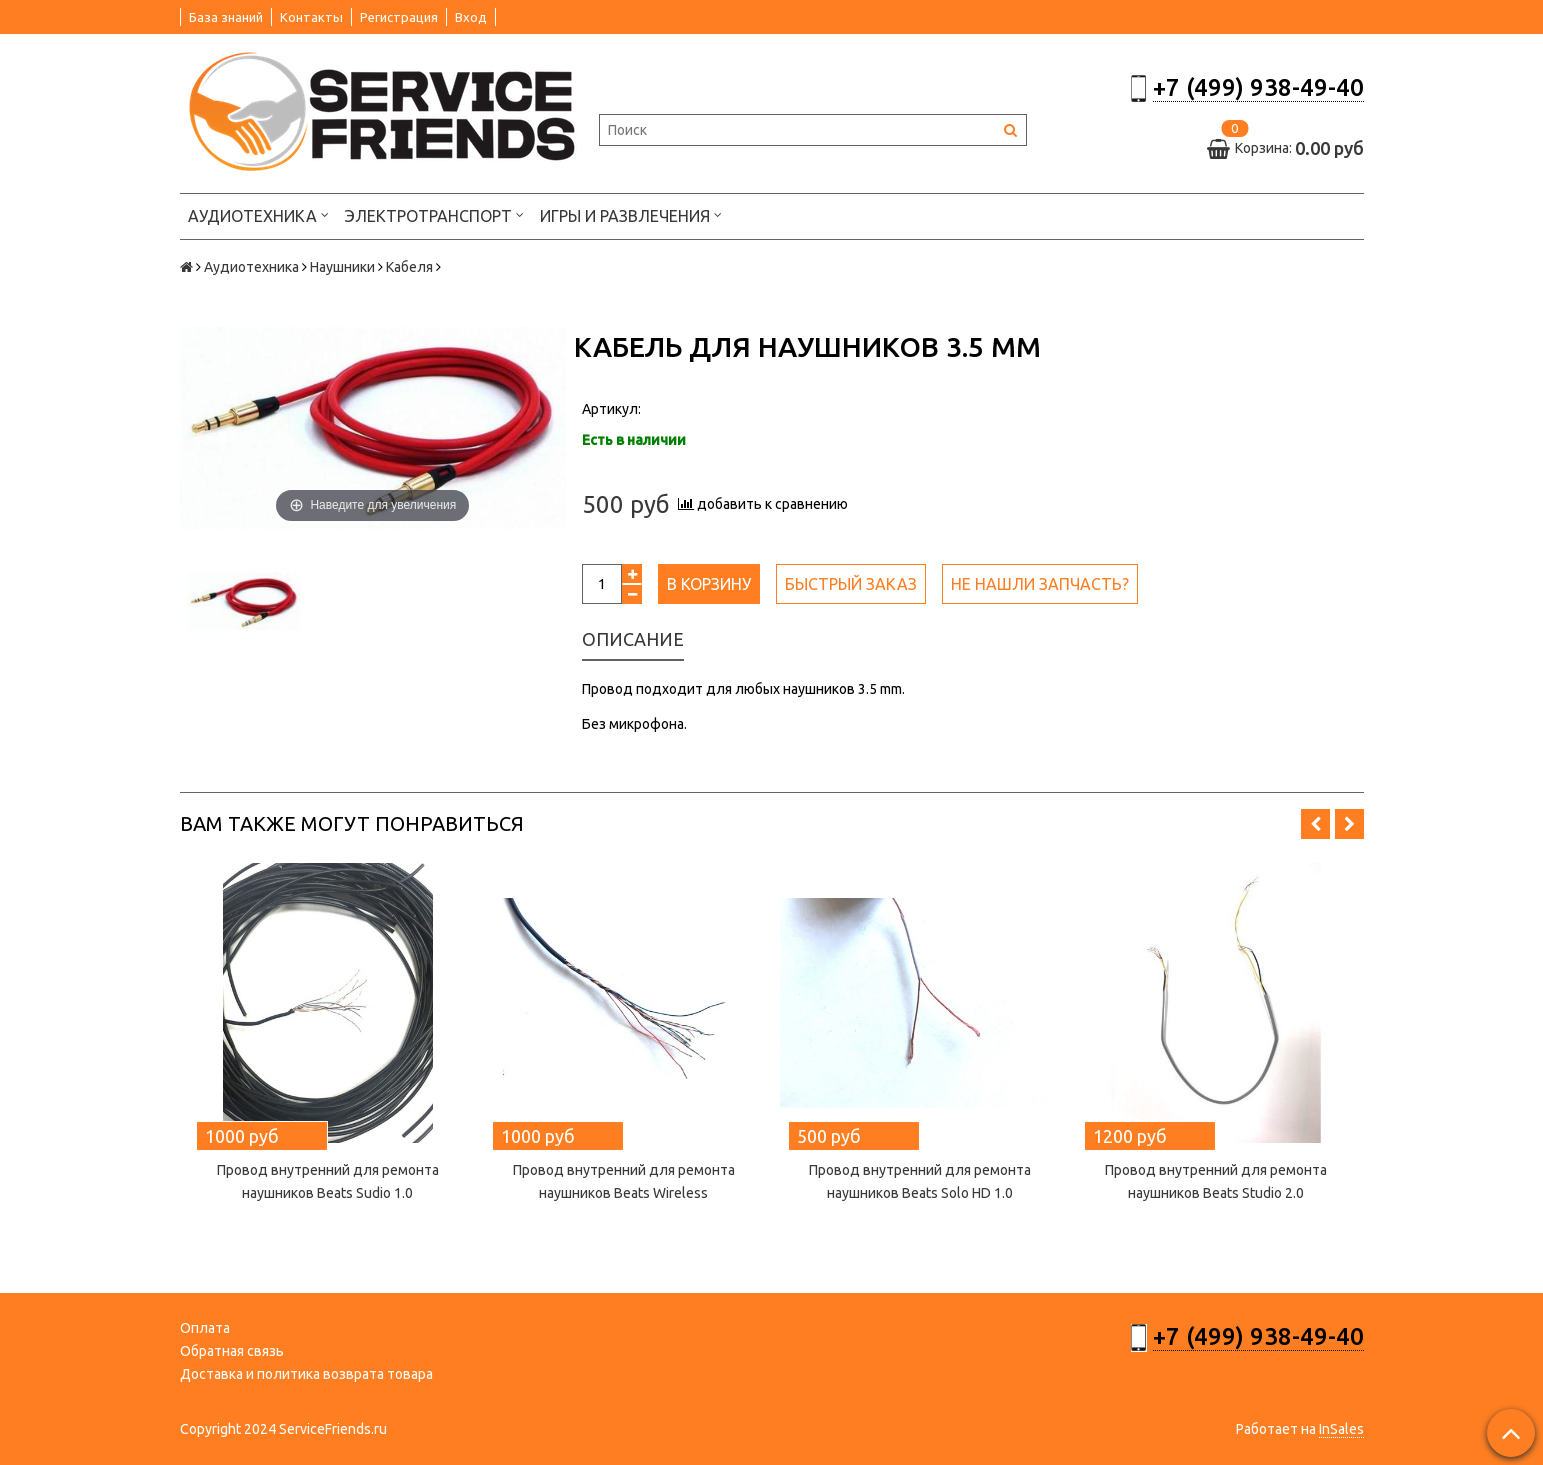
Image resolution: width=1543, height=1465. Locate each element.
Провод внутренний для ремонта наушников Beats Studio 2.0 (1216, 1181)
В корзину (709, 584)
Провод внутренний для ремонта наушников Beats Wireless (624, 1181)
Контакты (311, 17)
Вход (471, 17)
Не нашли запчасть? (1040, 584)
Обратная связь (232, 1351)
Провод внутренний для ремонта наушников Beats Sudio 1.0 (328, 1181)
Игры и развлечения (631, 214)
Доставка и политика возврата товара (306, 1374)
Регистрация (399, 17)
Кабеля (409, 267)
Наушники (342, 267)
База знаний (226, 17)
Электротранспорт (434, 214)
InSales (1341, 1429)
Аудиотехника (258, 214)
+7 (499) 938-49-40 (1258, 87)
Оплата (205, 1328)
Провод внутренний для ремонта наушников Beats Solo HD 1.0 (920, 1181)
